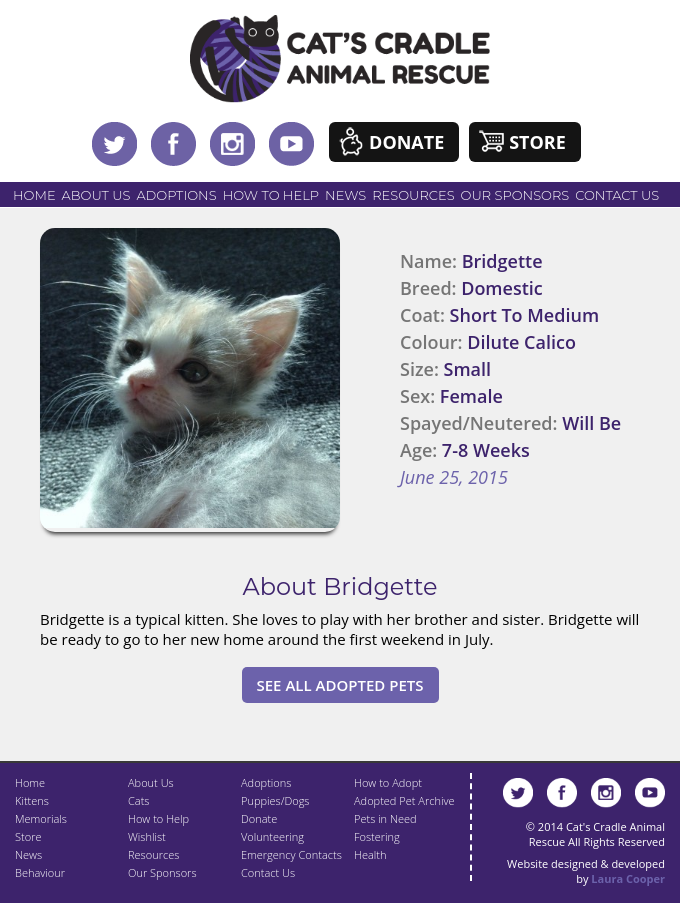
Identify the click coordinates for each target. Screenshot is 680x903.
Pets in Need (385, 818)
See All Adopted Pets (340, 685)
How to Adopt (388, 782)
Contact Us (617, 195)
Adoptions (176, 195)
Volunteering (272, 836)
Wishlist (147, 836)
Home (34, 195)
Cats (138, 800)
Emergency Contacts (291, 854)
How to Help (271, 195)
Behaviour (40, 872)
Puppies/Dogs (275, 800)
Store (537, 142)
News (345, 195)
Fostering (377, 836)
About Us (96, 195)
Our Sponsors (515, 195)
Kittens (32, 800)
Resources (413, 195)
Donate (406, 142)
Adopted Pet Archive (404, 800)
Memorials (41, 818)
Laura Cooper (628, 878)
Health (370, 854)
